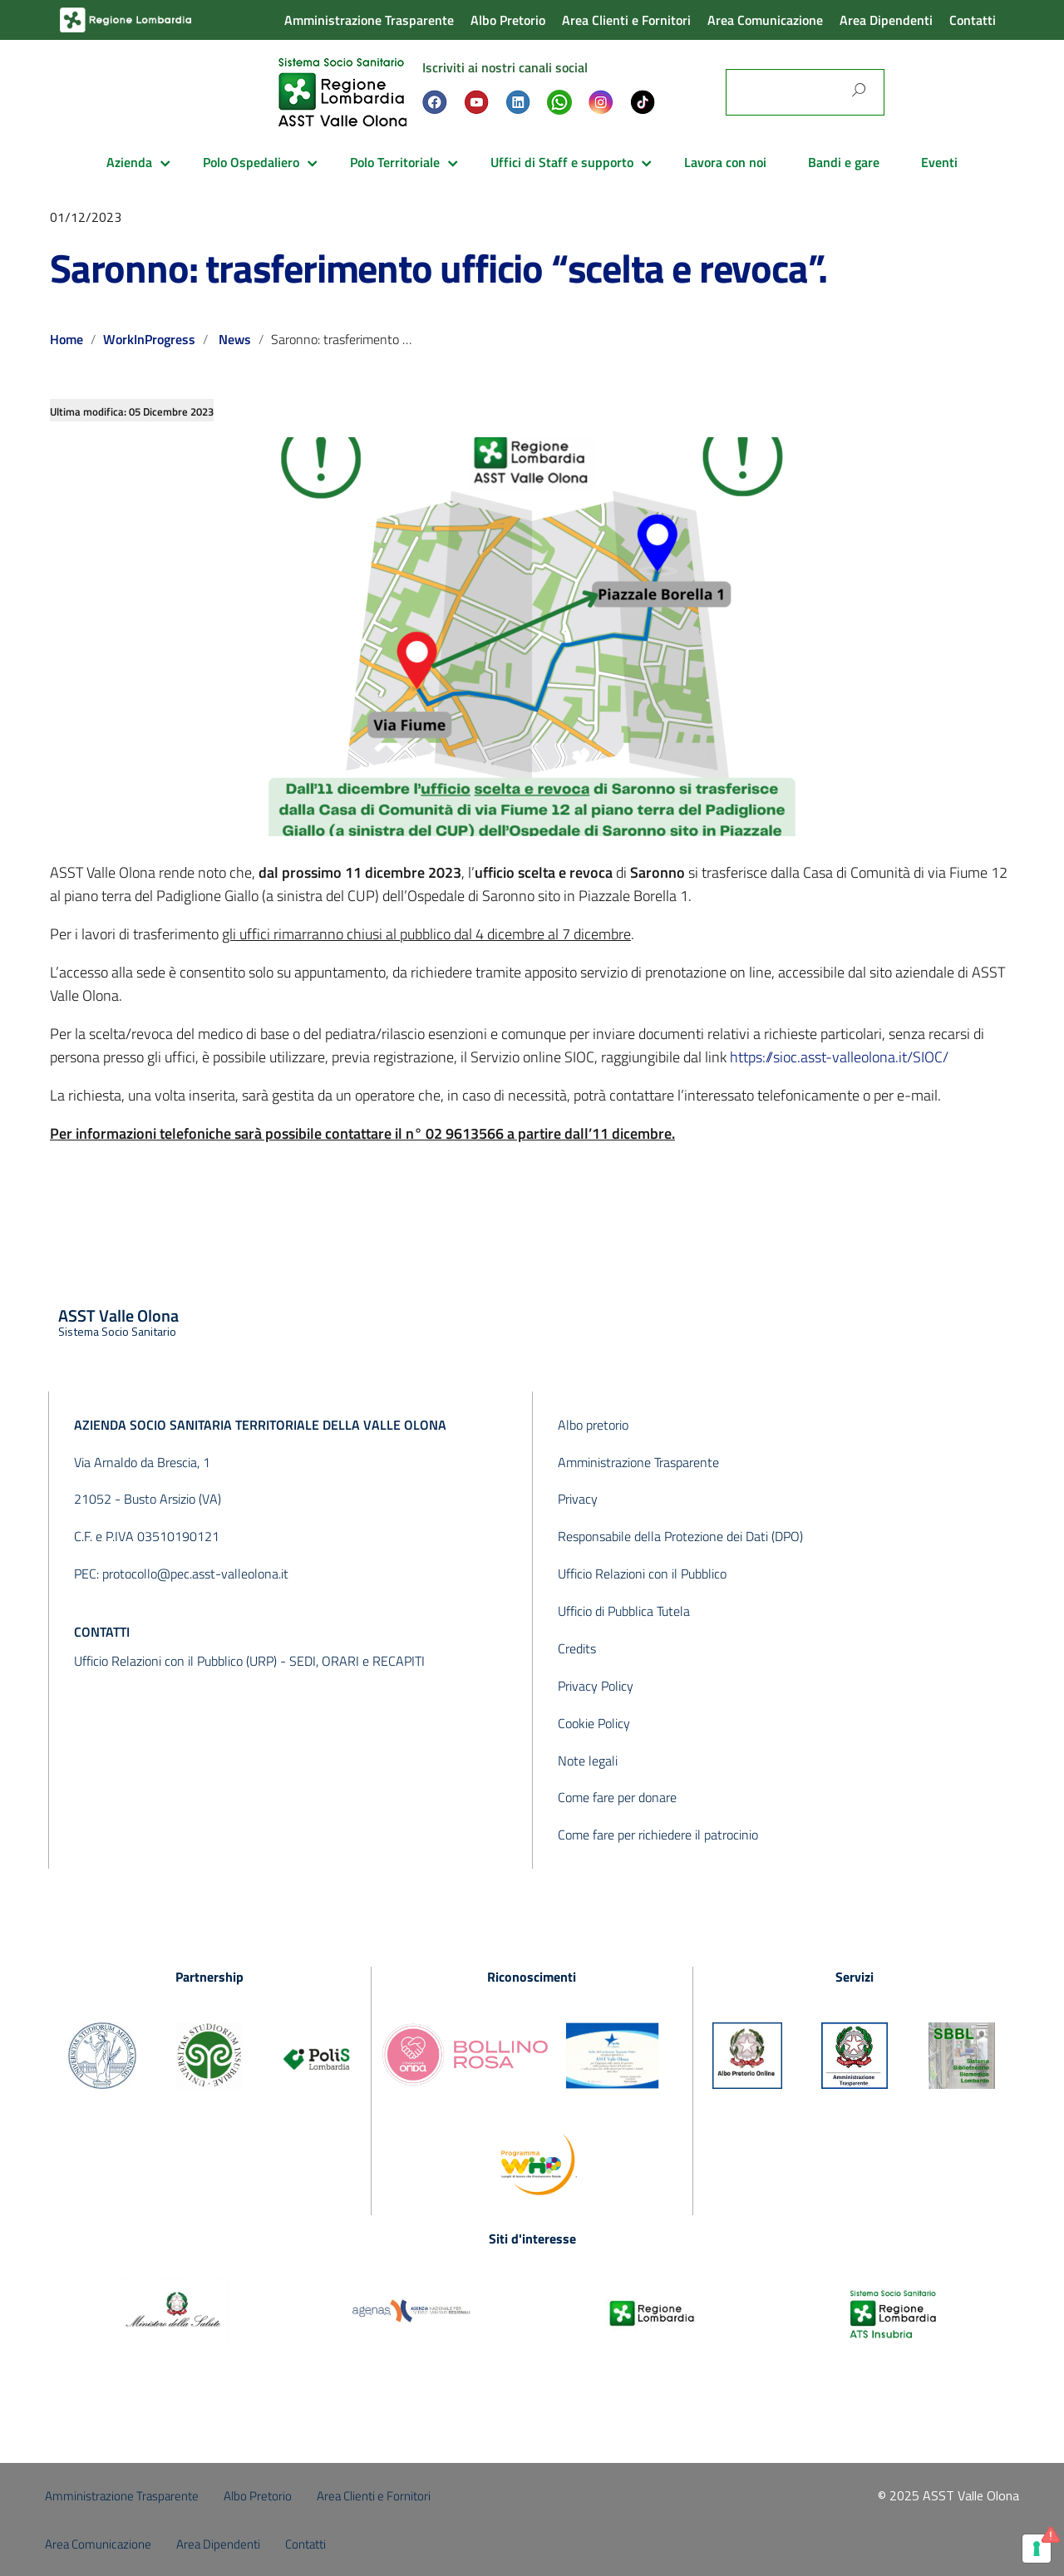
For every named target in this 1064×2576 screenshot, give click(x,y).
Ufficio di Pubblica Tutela (624, 1611)
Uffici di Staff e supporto (561, 162)
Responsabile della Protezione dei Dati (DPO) (680, 1536)
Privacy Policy (595, 1686)
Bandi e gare (843, 162)
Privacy (578, 1499)
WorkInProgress (149, 339)
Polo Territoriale (395, 162)
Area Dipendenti (886, 20)
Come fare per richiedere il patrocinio (658, 1835)
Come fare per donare (617, 1797)
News (235, 339)
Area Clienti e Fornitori (626, 20)
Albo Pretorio (507, 20)
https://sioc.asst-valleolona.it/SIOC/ (839, 1057)
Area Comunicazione (765, 20)
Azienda (129, 162)
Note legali (588, 1761)
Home (66, 339)
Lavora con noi (725, 162)
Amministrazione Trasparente (369, 20)
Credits (577, 1648)
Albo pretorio (593, 1425)
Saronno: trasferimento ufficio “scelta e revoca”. (438, 268)
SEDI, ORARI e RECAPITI (357, 1661)
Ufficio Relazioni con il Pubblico (642, 1574)
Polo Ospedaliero (251, 162)
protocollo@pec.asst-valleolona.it (195, 1574)
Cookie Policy (594, 1723)
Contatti (972, 20)
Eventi (939, 162)
